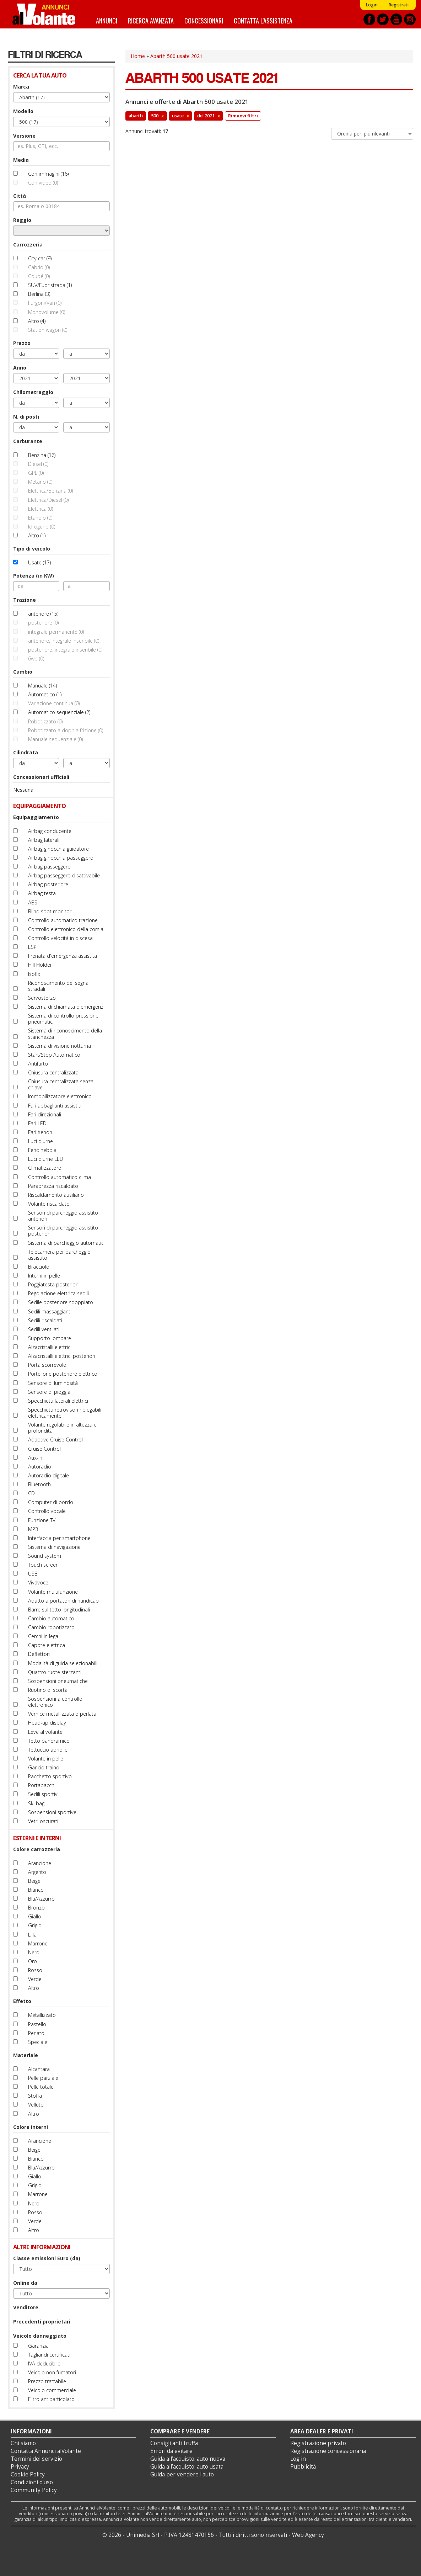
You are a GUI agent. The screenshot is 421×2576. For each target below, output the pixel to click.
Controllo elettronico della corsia (65, 929)
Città (19, 195)
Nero (33, 1952)
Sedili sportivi (43, 1794)
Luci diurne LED (45, 1159)
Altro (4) (36, 321)
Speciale (37, 2042)
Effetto (22, 2001)
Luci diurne (40, 1141)
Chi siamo (23, 2443)
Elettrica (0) (40, 508)
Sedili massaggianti (49, 1311)
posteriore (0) (43, 622)
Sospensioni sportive (52, 1812)
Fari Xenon (40, 1132)
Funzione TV (41, 1520)
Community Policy (34, 2490)
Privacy (20, 2466)
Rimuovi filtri (243, 116)
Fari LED (37, 1123)
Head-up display (47, 1722)
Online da (25, 2282)
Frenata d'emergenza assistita (62, 955)
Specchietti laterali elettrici (58, 1400)
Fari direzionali (44, 1114)
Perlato (36, 2033)
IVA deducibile (44, 2363)
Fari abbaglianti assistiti (54, 1105)
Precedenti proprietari (41, 2321)
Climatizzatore (44, 1167)
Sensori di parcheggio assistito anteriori (63, 1215)
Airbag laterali (43, 839)
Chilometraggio (33, 392)
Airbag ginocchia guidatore (58, 848)
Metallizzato (42, 2015)
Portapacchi (41, 1785)
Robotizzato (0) (45, 721)
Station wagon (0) (47, 329)
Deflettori (39, 1654)
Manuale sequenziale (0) (55, 739)
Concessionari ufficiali (41, 777)
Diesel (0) (38, 464)
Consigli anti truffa (174, 2443)
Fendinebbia (42, 1150)
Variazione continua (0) (54, 703)
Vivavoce (38, 1582)
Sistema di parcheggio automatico (67, 1242)
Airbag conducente (49, 831)
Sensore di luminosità (53, 1383)
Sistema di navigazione (54, 1547)
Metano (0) (40, 481)
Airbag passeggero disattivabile (64, 875)
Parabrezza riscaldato (53, 1186)
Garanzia (38, 2345)
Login (372, 5)
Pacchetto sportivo (50, 1776)
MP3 (33, 1529)
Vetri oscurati (43, 1821)
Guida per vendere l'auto (182, 2474)
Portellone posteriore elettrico (62, 1373)
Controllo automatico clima (59, 1177)
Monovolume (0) (46, 312)
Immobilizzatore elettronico (60, 1096)
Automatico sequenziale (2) (59, 712)
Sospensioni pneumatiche (58, 1681)
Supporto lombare (49, 1338)
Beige (34, 1880)
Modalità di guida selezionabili (62, 1663)
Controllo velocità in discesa (60, 938)
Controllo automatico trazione (63, 920)
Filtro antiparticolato (51, 2399)
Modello (23, 111)
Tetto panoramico (49, 1740)
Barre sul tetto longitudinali (59, 1609)
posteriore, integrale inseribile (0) (65, 649)
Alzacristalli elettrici (49, 1347)
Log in (298, 2459)
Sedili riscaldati (45, 1320)
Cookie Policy (28, 2474)
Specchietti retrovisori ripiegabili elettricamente (64, 1412)
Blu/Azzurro (41, 1898)
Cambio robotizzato (51, 1627)
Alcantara (39, 2069)
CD (31, 1493)
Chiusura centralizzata (53, 1072)
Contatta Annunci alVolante (46, 2451)
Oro (32, 1961)
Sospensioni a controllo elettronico (55, 1701)
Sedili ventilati (43, 1329)
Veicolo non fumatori (52, 2372)
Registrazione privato (318, 2443)
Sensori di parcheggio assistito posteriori (63, 1230)
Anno (19, 367)
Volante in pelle (45, 1758)
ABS (32, 902)
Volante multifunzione (53, 1591)
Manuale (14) (42, 685)
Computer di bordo (50, 1502)
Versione (24, 135)
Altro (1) (36, 535)
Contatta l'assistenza (263, 20)
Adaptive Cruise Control (55, 1439)
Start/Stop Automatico (54, 1054)
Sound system (44, 1555)
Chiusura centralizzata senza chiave (60, 1084)
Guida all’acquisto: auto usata (186, 2466)
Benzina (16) (41, 455)
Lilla (32, 1934)
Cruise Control (44, 1448)
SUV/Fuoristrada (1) (50, 285)
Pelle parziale (43, 2078)
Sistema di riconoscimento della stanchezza (65, 1033)
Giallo (34, 1916)
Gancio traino (43, 1767)
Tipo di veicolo (31, 548)
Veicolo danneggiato (39, 2335)
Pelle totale (41, 2086)
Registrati (398, 5)
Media (21, 159)
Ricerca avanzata (151, 20)
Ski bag (36, 1803)
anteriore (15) (43, 613)
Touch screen (43, 1564)
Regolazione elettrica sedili (58, 1293)
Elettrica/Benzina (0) (50, 490)
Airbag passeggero (49, 866)
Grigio (35, 1925)
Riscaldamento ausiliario (56, 1194)
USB (33, 1573)
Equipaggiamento (36, 817)
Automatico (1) (44, 694)
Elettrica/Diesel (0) (48, 499)
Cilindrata (25, 752)
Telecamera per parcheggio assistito (59, 1254)
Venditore (25, 2307)
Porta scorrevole (47, 1364)
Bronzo (36, 1907)
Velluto (36, 2104)
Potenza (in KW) (33, 575)
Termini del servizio (36, 2459)
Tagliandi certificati (49, 2354)
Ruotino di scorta (48, 1690)
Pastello (37, 2024)
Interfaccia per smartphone (59, 1538)
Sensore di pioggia (49, 1391)
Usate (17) (39, 562)
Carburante (27, 441)
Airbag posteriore (48, 884)
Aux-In (35, 1457)
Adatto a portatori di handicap (63, 1600)
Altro (33, 1988)
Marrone (38, 1943)
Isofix (34, 974)
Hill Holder (40, 964)
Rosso (35, 1970)
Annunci (106, 20)
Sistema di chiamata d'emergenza (67, 1006)
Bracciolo (38, 1266)
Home (138, 56)
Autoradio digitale (48, 1475)
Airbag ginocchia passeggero (60, 857)
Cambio (22, 671)
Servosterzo (42, 997)
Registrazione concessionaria (328, 2451)
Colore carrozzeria (36, 1849)
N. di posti (26, 416)
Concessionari (203, 20)
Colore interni (30, 2127)
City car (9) (40, 258)
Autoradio (39, 1466)
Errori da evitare (171, 2451)
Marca (21, 86)
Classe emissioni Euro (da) (46, 2258)
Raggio (22, 220)
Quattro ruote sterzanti (54, 1672)
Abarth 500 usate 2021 (176, 56)
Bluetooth (39, 1484)
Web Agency (308, 2535)
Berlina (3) (39, 294)
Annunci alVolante (44, 14)
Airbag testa (42, 893)
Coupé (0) (39, 276)
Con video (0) (43, 182)
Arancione (39, 1863)
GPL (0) (36, 472)
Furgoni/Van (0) (44, 302)
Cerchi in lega (43, 1636)
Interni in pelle (44, 1275)
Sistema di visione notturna (59, 1045)
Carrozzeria (28, 244)
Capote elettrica (46, 1645)
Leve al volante (45, 1731)
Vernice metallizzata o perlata (62, 1713)
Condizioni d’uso (32, 2482)
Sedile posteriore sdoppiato (60, 1302)
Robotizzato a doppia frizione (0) (65, 730)
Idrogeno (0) (41, 526)
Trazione (24, 599)
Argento (37, 1872)
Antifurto (38, 1063)
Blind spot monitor (49, 911)
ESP (32, 947)
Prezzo (22, 343)
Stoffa (35, 2095)
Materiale (25, 2055)
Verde (35, 1979)
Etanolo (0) (40, 517)
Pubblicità (303, 2466)
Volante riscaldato (49, 1203)
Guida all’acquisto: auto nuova (187, 2459)
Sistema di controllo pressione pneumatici (63, 1018)
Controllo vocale (47, 1511)
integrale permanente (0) (56, 631)
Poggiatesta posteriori (53, 1284)
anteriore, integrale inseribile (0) (63, 640)
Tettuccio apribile (48, 1749)
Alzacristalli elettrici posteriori (61, 1356)
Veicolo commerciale (52, 2390)
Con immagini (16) (48, 173)
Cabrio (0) (39, 267)
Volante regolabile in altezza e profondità (62, 1427)
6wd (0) (36, 658)
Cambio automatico (51, 1618)
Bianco (36, 1889)
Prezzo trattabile (47, 2381)
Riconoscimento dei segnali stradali (59, 985)
